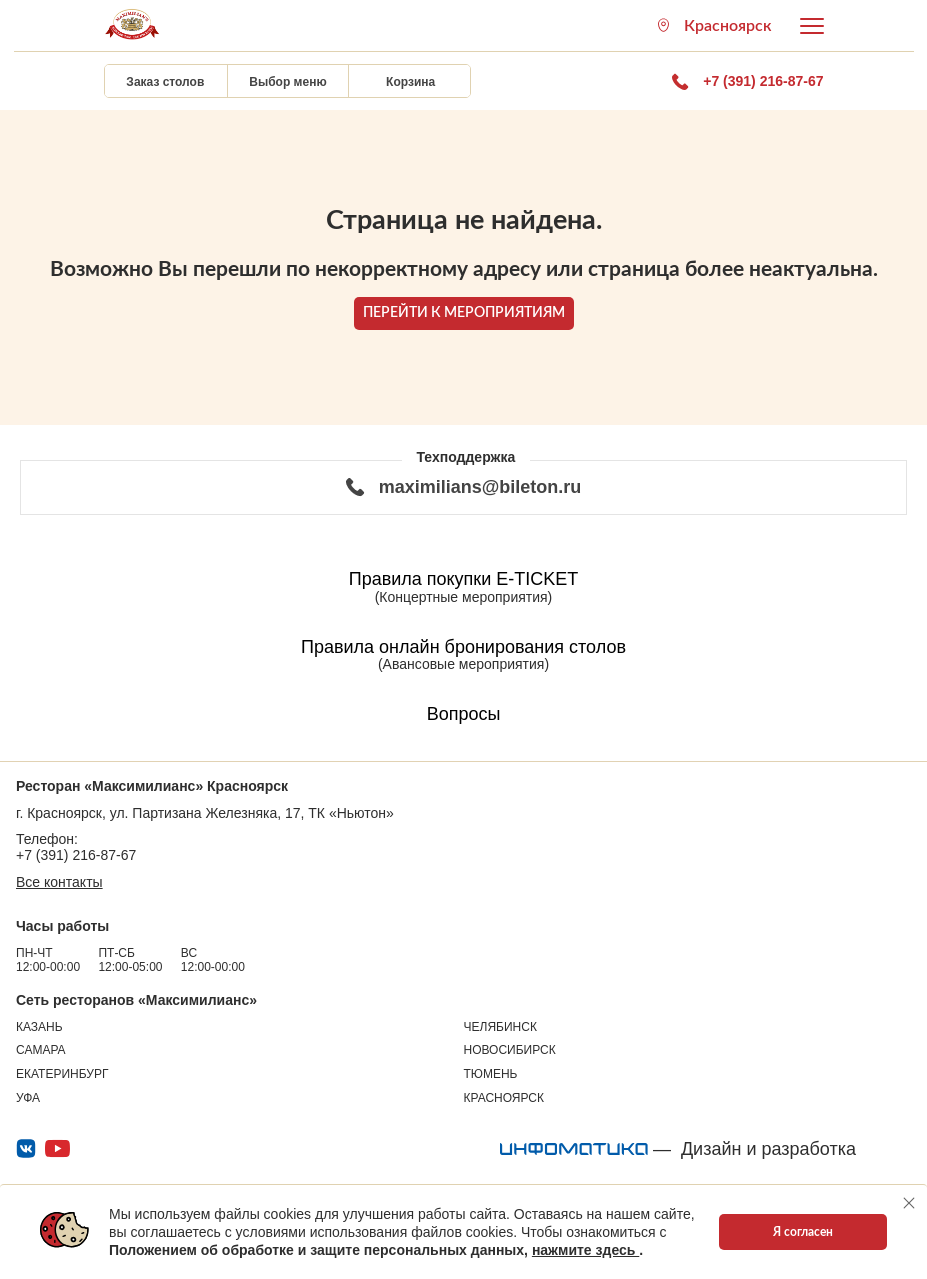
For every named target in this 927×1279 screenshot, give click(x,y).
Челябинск (500, 1027)
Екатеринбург (62, 1074)
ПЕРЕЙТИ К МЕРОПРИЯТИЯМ (464, 313)
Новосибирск (510, 1050)
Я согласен (803, 1232)
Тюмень (491, 1074)
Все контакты (59, 882)
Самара (41, 1050)
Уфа (28, 1098)
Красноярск (504, 1098)
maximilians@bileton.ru (464, 487)
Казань (39, 1027)
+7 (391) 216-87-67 (76, 855)
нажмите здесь (585, 1250)
